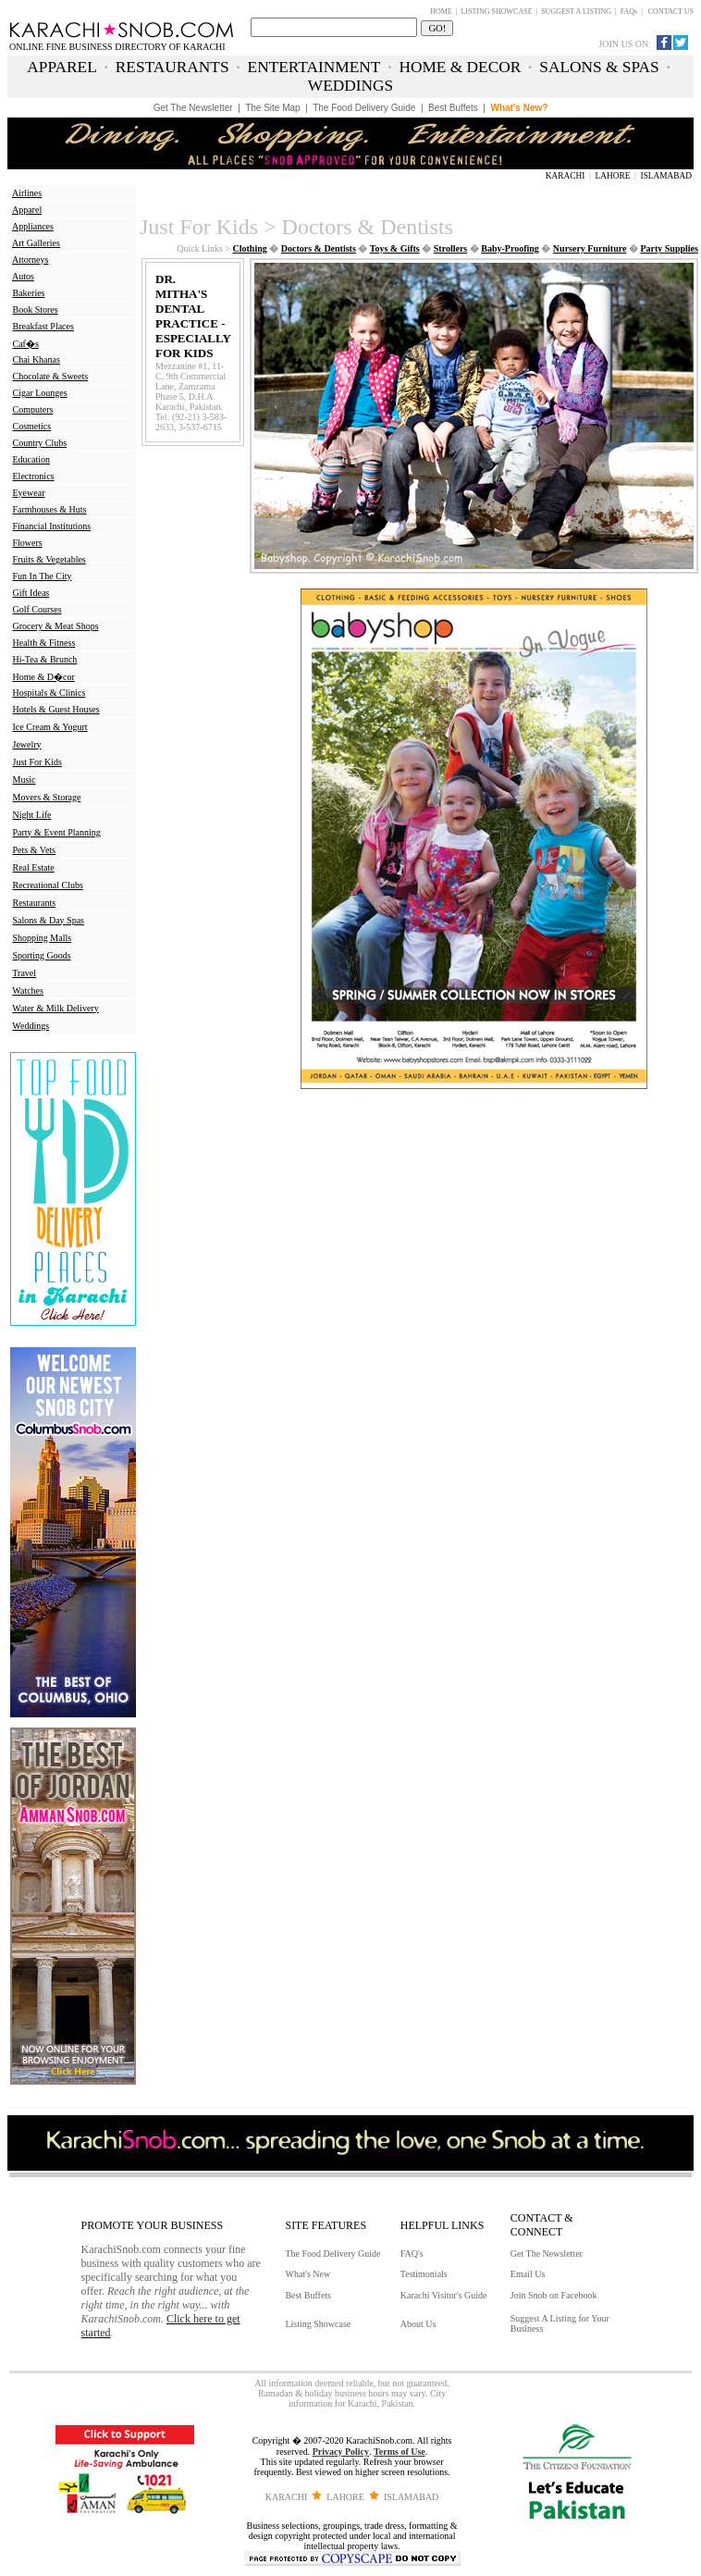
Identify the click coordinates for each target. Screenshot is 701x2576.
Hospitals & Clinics (49, 692)
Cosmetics (32, 426)
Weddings (30, 1026)
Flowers (28, 543)
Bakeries (29, 293)
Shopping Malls (42, 938)
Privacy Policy (341, 2451)
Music (24, 779)
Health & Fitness (44, 643)
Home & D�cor (44, 677)
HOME (441, 11)
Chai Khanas (36, 359)
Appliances (33, 226)
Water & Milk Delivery (55, 1008)
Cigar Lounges (40, 393)
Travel (24, 973)
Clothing (250, 248)
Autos (23, 276)
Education (32, 459)
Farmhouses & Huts (50, 509)
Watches (27, 990)
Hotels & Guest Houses (56, 709)
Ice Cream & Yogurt (50, 727)
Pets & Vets (34, 850)
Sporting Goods (42, 955)
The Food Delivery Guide (332, 2253)
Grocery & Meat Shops (56, 626)
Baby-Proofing (510, 248)
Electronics (34, 476)
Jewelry (27, 744)
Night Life (32, 815)
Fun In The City (42, 576)
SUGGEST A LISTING (576, 11)
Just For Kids (37, 762)
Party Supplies (669, 248)
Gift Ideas (31, 593)
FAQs (629, 11)
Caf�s (26, 344)
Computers (33, 409)
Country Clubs (40, 443)
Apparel (27, 209)
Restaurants (34, 903)
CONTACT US (671, 11)
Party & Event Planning (57, 832)
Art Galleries (36, 243)
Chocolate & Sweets (51, 376)
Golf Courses (37, 609)
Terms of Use (399, 2451)
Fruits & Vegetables (49, 559)
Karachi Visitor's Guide (443, 2295)
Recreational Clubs (48, 885)
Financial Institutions (52, 526)
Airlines (27, 193)
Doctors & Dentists (318, 248)
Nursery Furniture (590, 248)
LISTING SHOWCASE (496, 11)
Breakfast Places (43, 326)
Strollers (450, 248)
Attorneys (30, 259)
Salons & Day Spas (49, 920)
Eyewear (29, 493)
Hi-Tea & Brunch (45, 659)
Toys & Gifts (395, 248)
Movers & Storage (47, 797)
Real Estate (34, 867)
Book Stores (35, 309)
